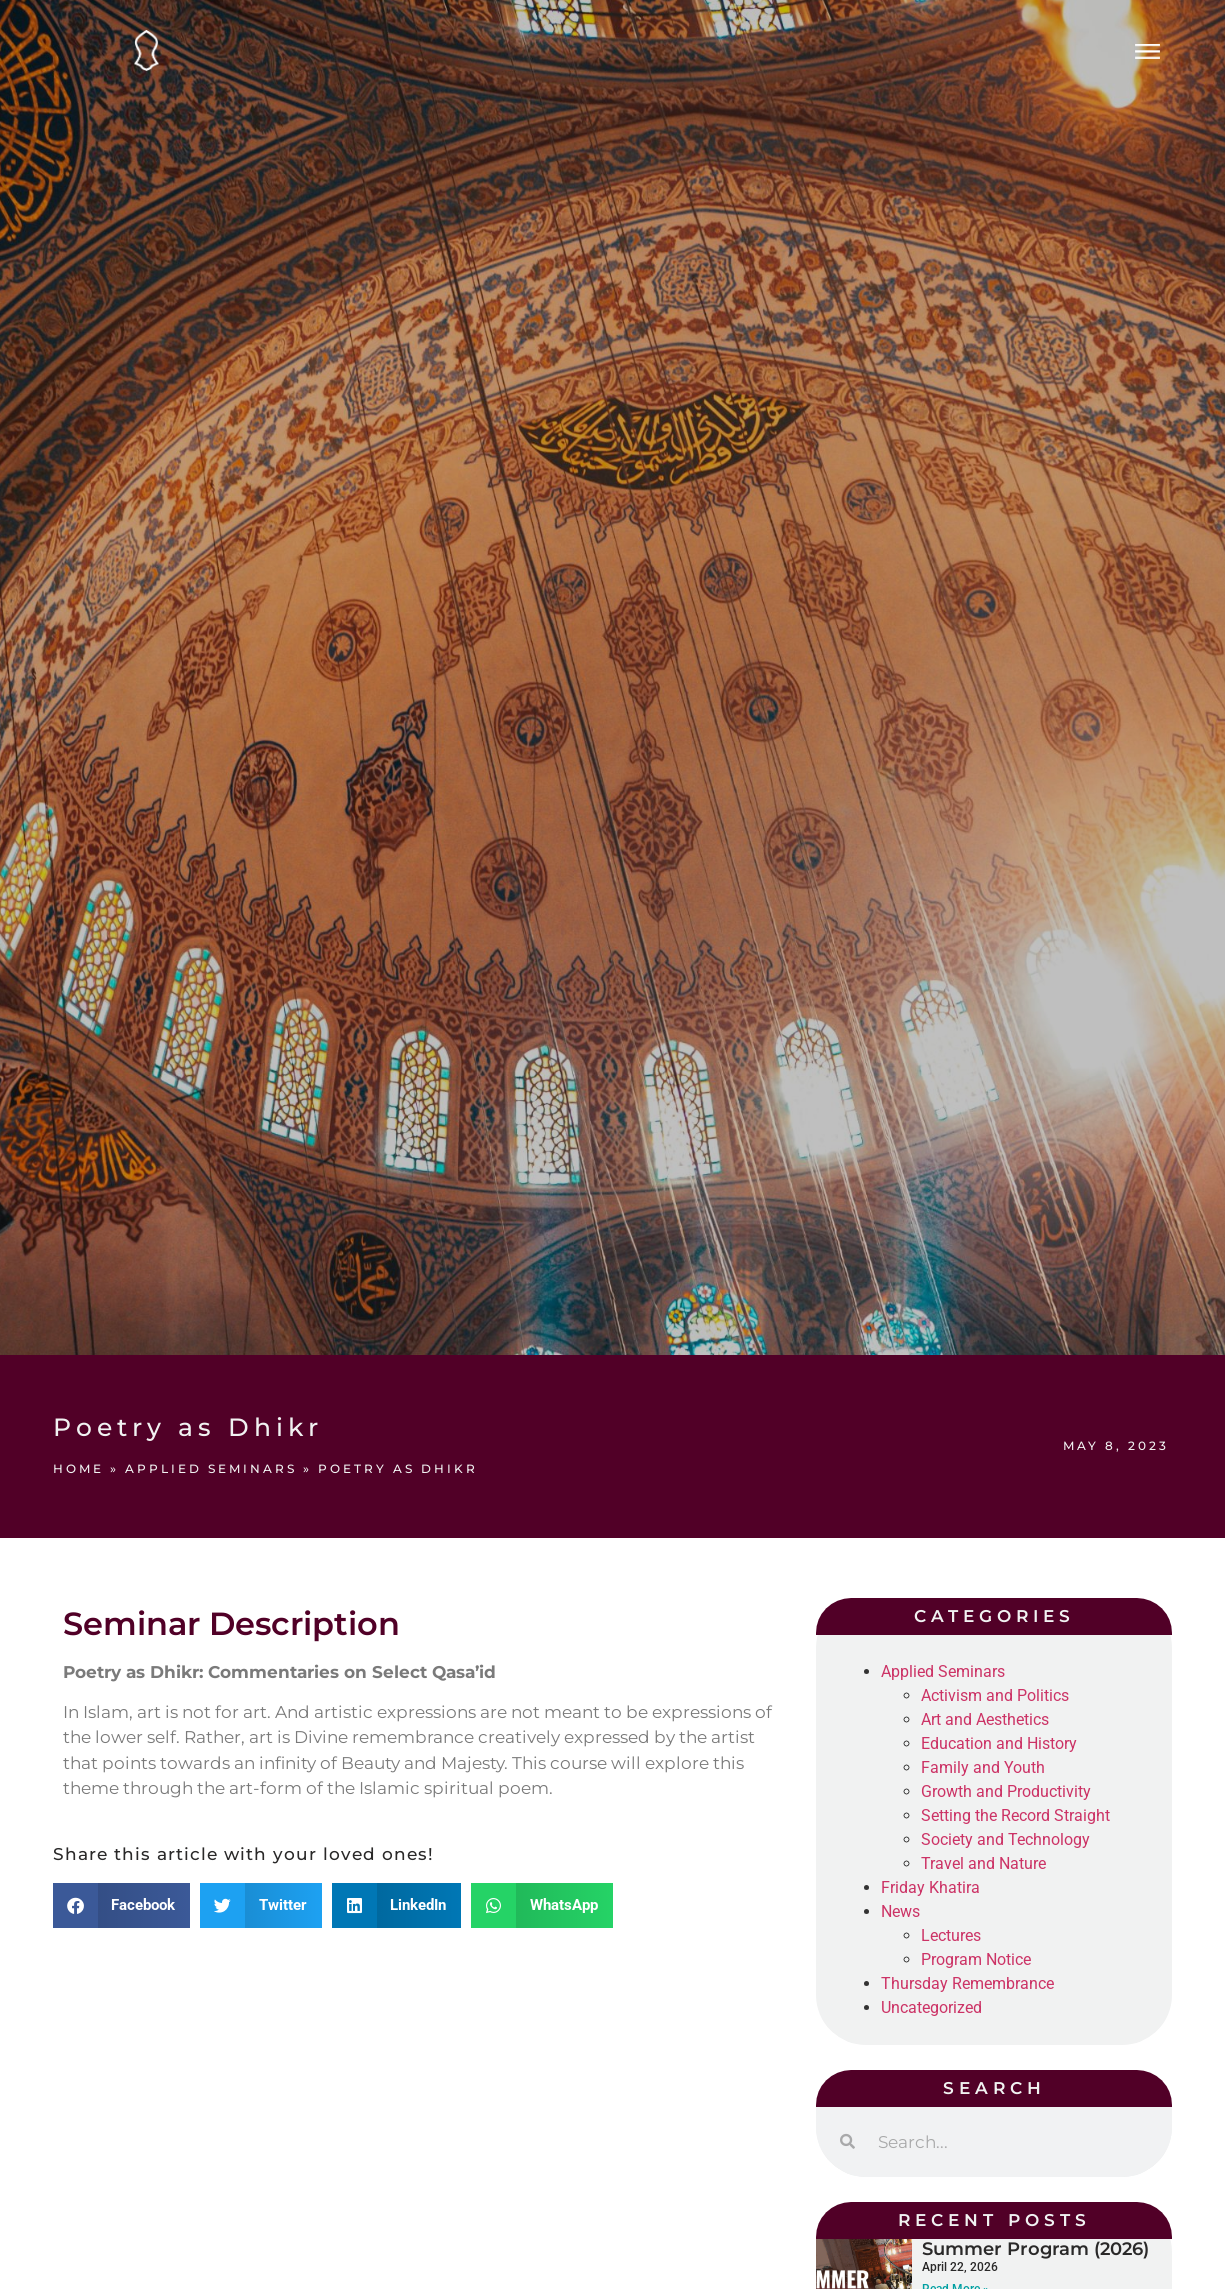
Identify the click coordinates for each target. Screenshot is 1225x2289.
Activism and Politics (995, 1695)
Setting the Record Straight (1015, 1815)
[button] (122, 1905)
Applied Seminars (211, 1468)
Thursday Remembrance (967, 1983)
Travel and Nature (983, 1863)
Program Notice (976, 1959)
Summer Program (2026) (1035, 2249)
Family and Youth (983, 1767)
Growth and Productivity (1006, 1791)
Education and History (999, 1743)
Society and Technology (1005, 1839)
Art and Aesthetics (985, 1719)
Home (78, 1468)
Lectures (951, 1935)
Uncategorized (931, 2007)
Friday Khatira (930, 1887)
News (900, 1911)
